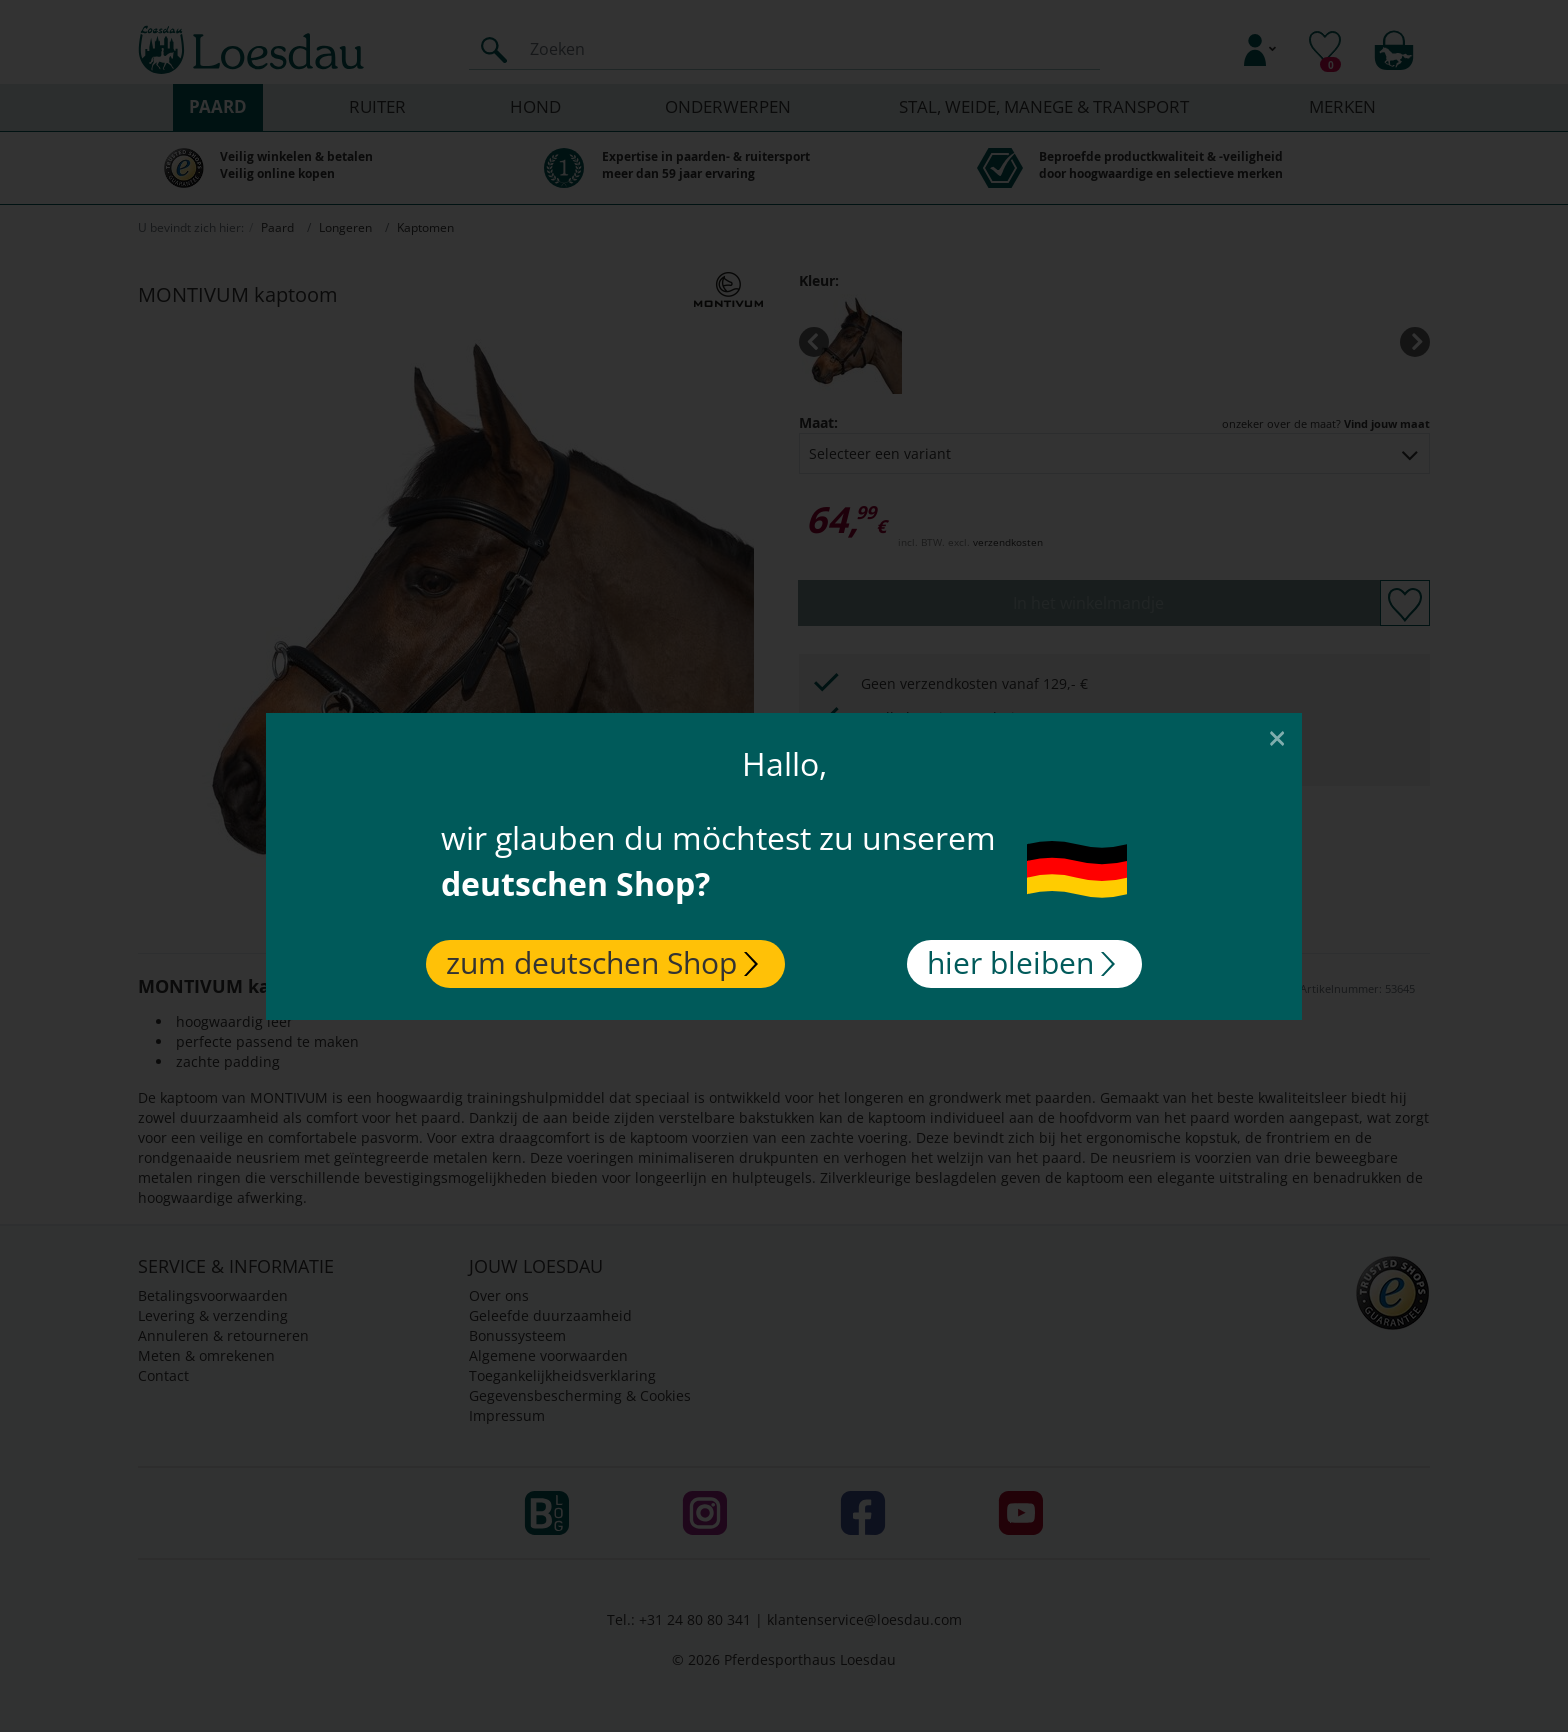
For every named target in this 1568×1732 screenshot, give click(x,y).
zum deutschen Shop (602, 962)
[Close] (1277, 737)
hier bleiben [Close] (1021, 962)
